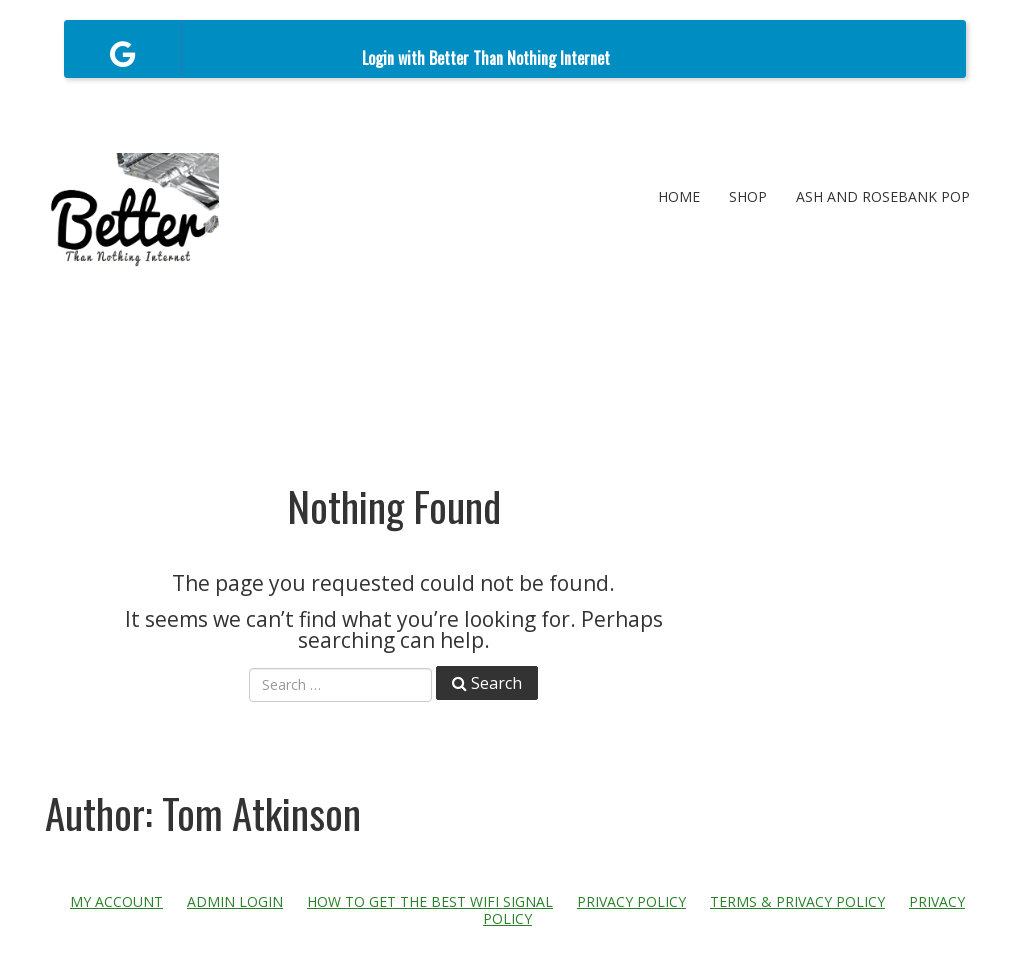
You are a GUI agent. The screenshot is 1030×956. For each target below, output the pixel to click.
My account (116, 901)
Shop (748, 196)
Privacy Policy (631, 901)
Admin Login (235, 901)
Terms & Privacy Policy (797, 901)
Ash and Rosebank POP (883, 196)
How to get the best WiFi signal (430, 901)
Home (679, 196)
